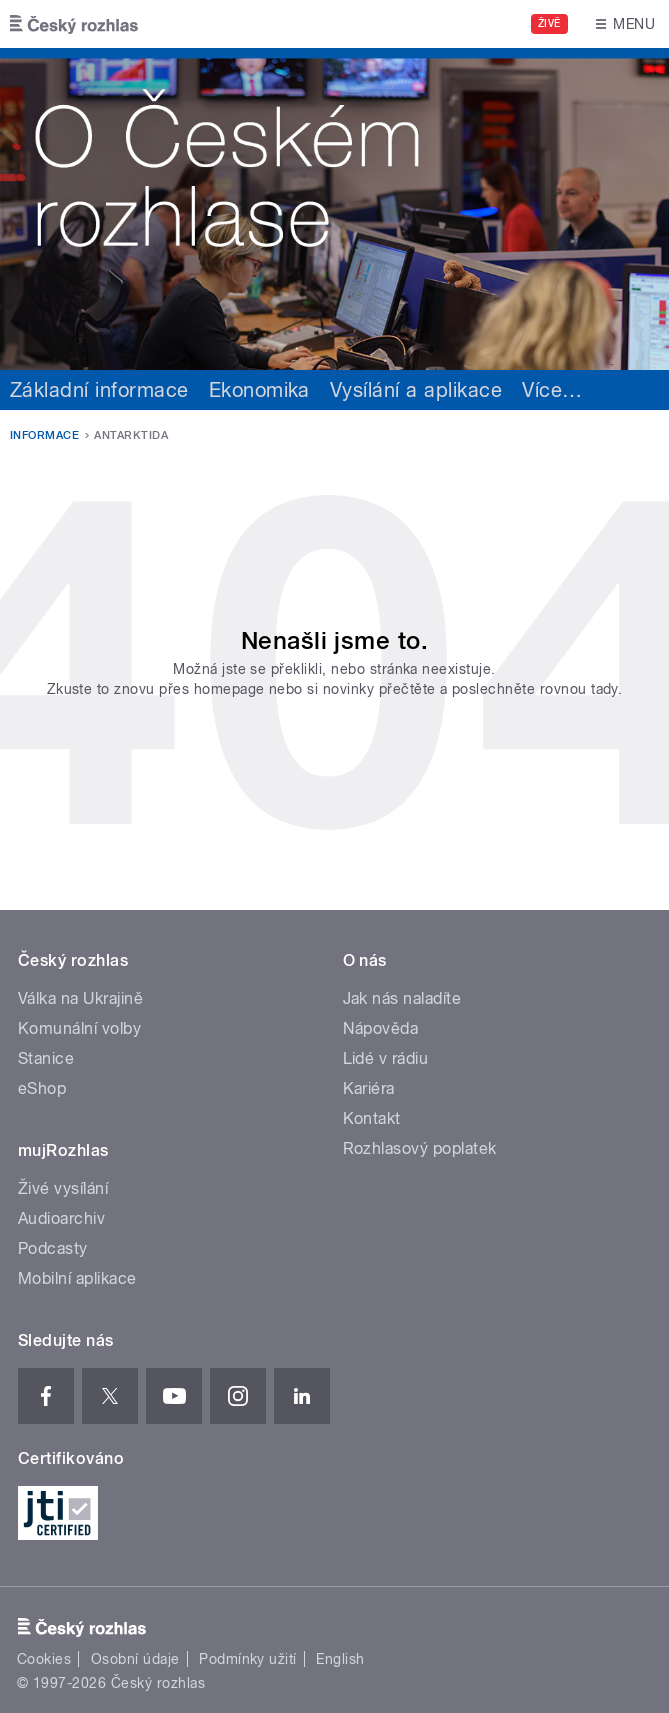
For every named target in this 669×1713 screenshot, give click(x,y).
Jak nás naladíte (402, 998)
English (340, 1659)
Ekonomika (259, 390)
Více (552, 390)
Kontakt (372, 1118)
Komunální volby (79, 1028)
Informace (44, 435)
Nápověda (381, 1028)
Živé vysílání (63, 1188)
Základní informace (99, 390)
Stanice (46, 1058)
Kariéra (369, 1088)
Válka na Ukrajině (80, 998)
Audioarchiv (61, 1218)
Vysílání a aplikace (416, 390)
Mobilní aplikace (77, 1278)
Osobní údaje (135, 1659)
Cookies (44, 1659)
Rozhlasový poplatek (420, 1148)
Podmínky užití (248, 1659)
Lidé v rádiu (386, 1058)
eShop (42, 1088)
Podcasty (53, 1248)
